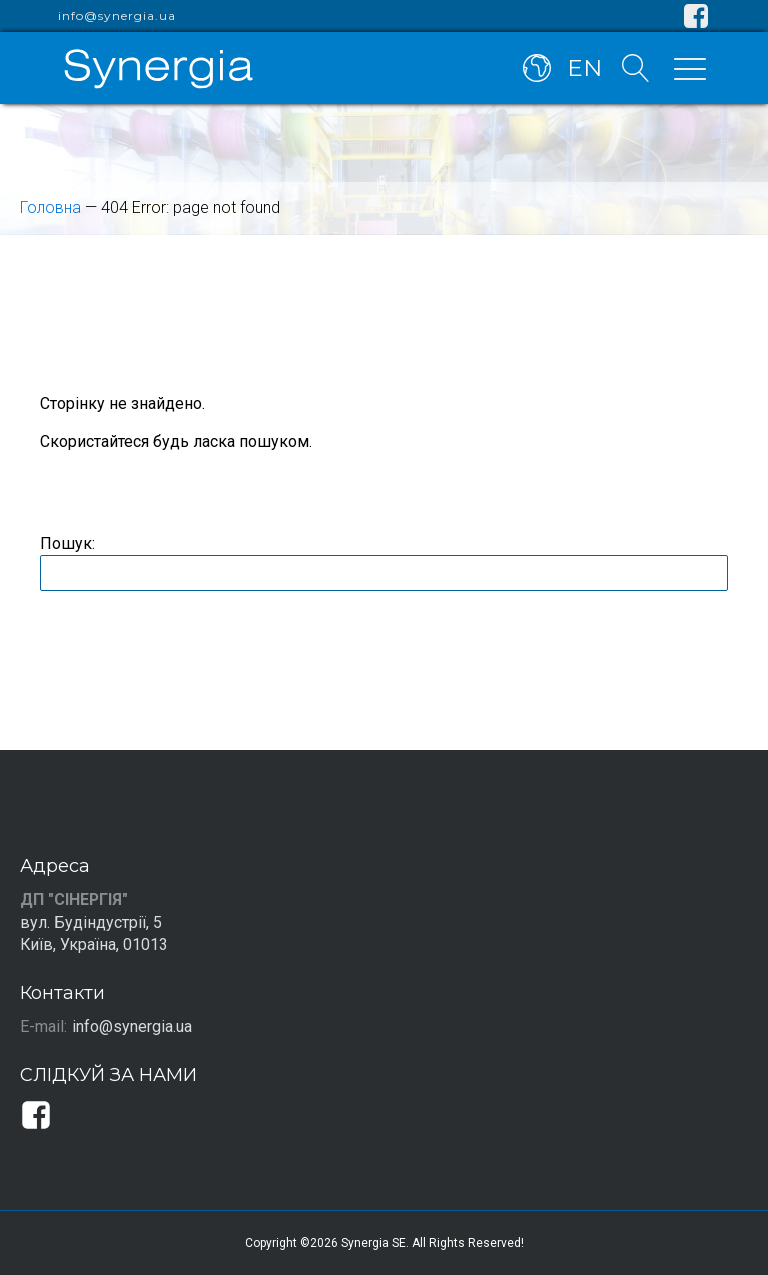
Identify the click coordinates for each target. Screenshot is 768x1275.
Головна (50, 207)
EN (584, 68)
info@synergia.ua (117, 16)
